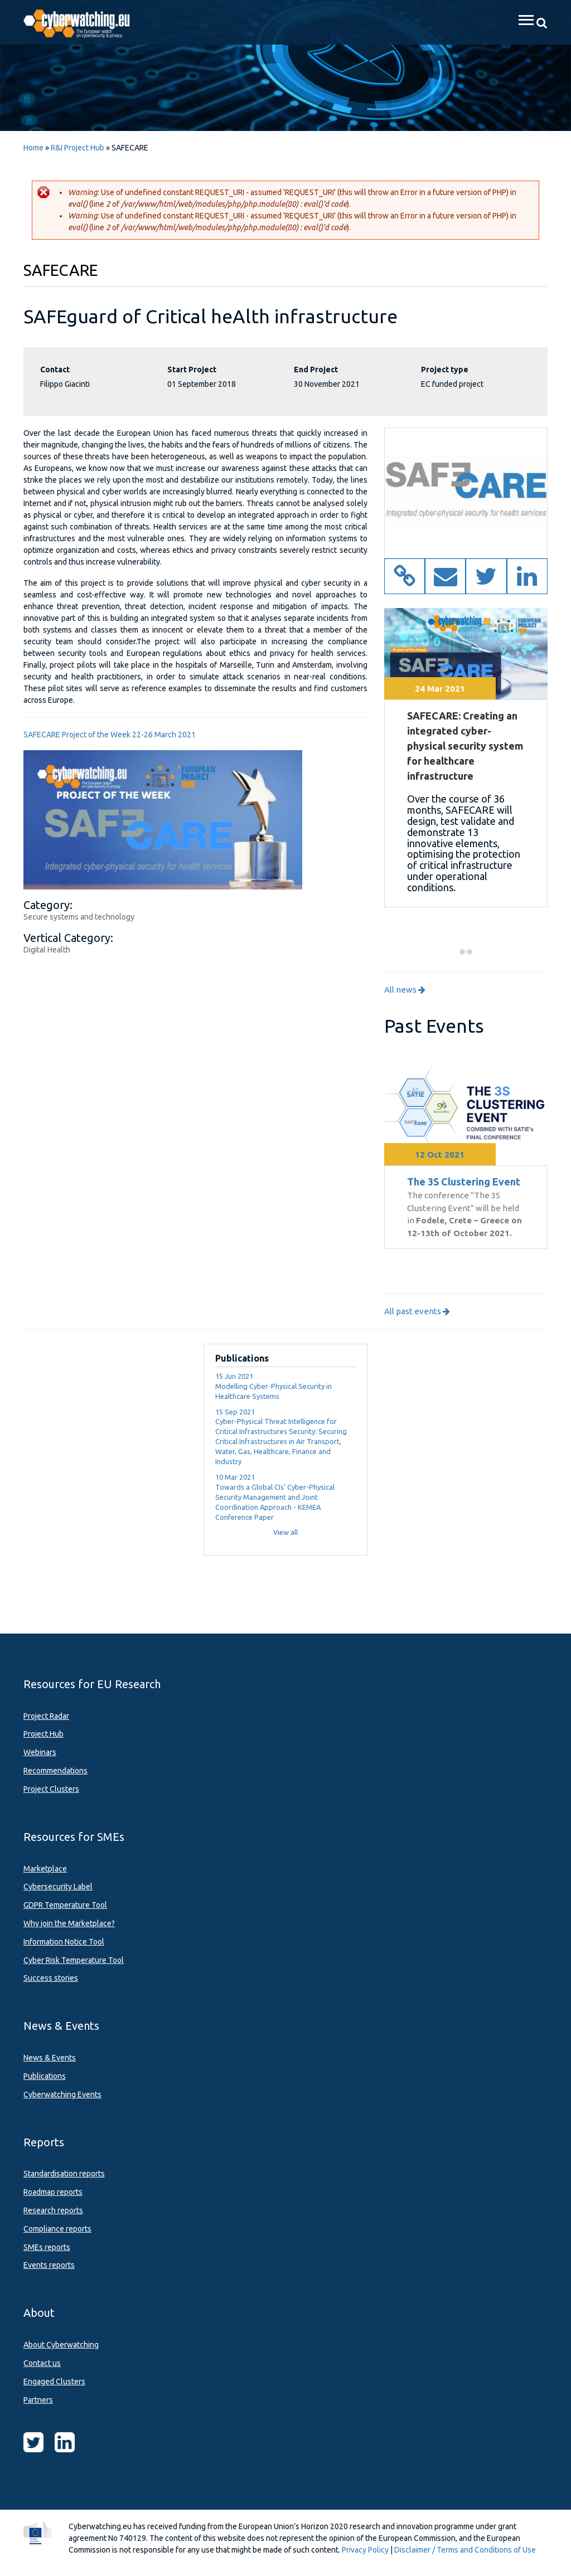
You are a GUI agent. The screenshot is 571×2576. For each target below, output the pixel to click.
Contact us (42, 2363)
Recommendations (55, 1770)
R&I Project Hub (77, 147)
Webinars (39, 1752)
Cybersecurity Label (58, 1886)
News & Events (49, 2057)
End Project (316, 369)
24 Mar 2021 (440, 688)
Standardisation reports (64, 2173)
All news (404, 989)
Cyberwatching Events (62, 2094)
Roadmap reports (53, 2192)
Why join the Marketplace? (69, 1923)
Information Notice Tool (63, 1941)
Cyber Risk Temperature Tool (73, 1960)
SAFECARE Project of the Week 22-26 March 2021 (109, 734)
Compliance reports (57, 2228)
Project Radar (46, 1716)
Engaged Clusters (54, 2381)
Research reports (53, 2210)
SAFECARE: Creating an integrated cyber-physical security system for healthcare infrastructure (465, 745)
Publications (44, 2076)
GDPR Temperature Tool (65, 1905)
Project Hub (43, 1733)
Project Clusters (51, 1789)
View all (285, 1532)
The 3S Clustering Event (463, 1181)
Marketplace (45, 1868)
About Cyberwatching (61, 2344)
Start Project (191, 369)
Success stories (50, 1978)
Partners (38, 2399)
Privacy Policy (365, 2549)
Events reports (49, 2265)
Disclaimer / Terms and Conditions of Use (465, 2549)
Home (33, 147)
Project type (444, 369)
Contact (55, 369)
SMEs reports (46, 2247)
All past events (417, 1311)
